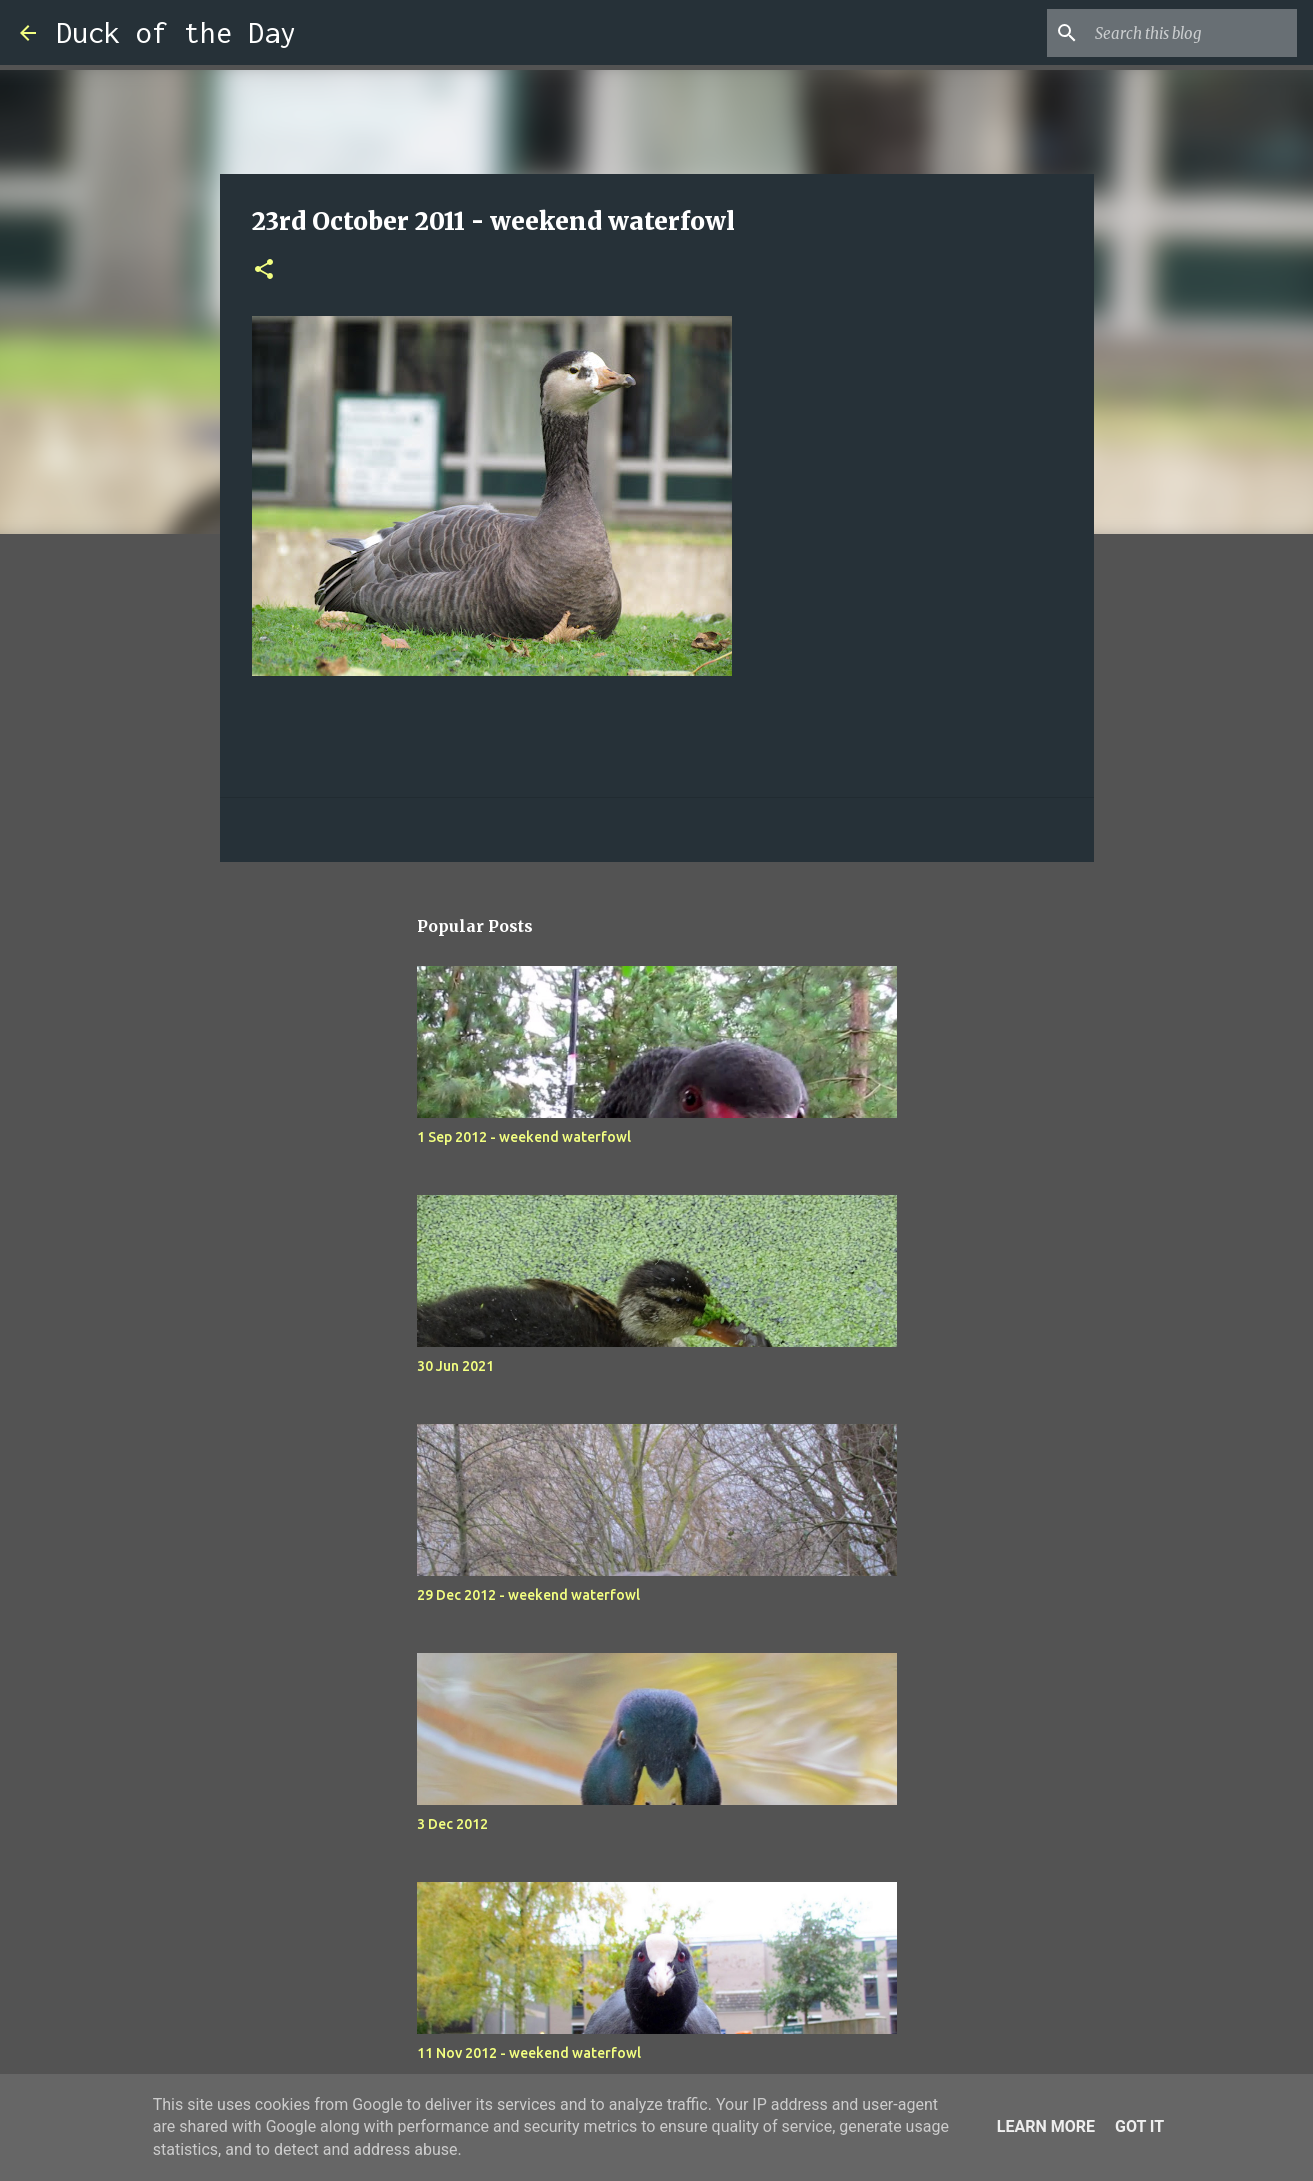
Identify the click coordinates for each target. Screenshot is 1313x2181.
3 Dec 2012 (452, 1824)
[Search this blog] (1192, 33)
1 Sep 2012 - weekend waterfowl (524, 1137)
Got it (1139, 2126)
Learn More (1046, 2126)
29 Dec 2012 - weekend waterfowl (528, 1595)
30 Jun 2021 (455, 1366)
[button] (264, 270)
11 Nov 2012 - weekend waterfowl (529, 2053)
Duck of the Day (176, 32)
